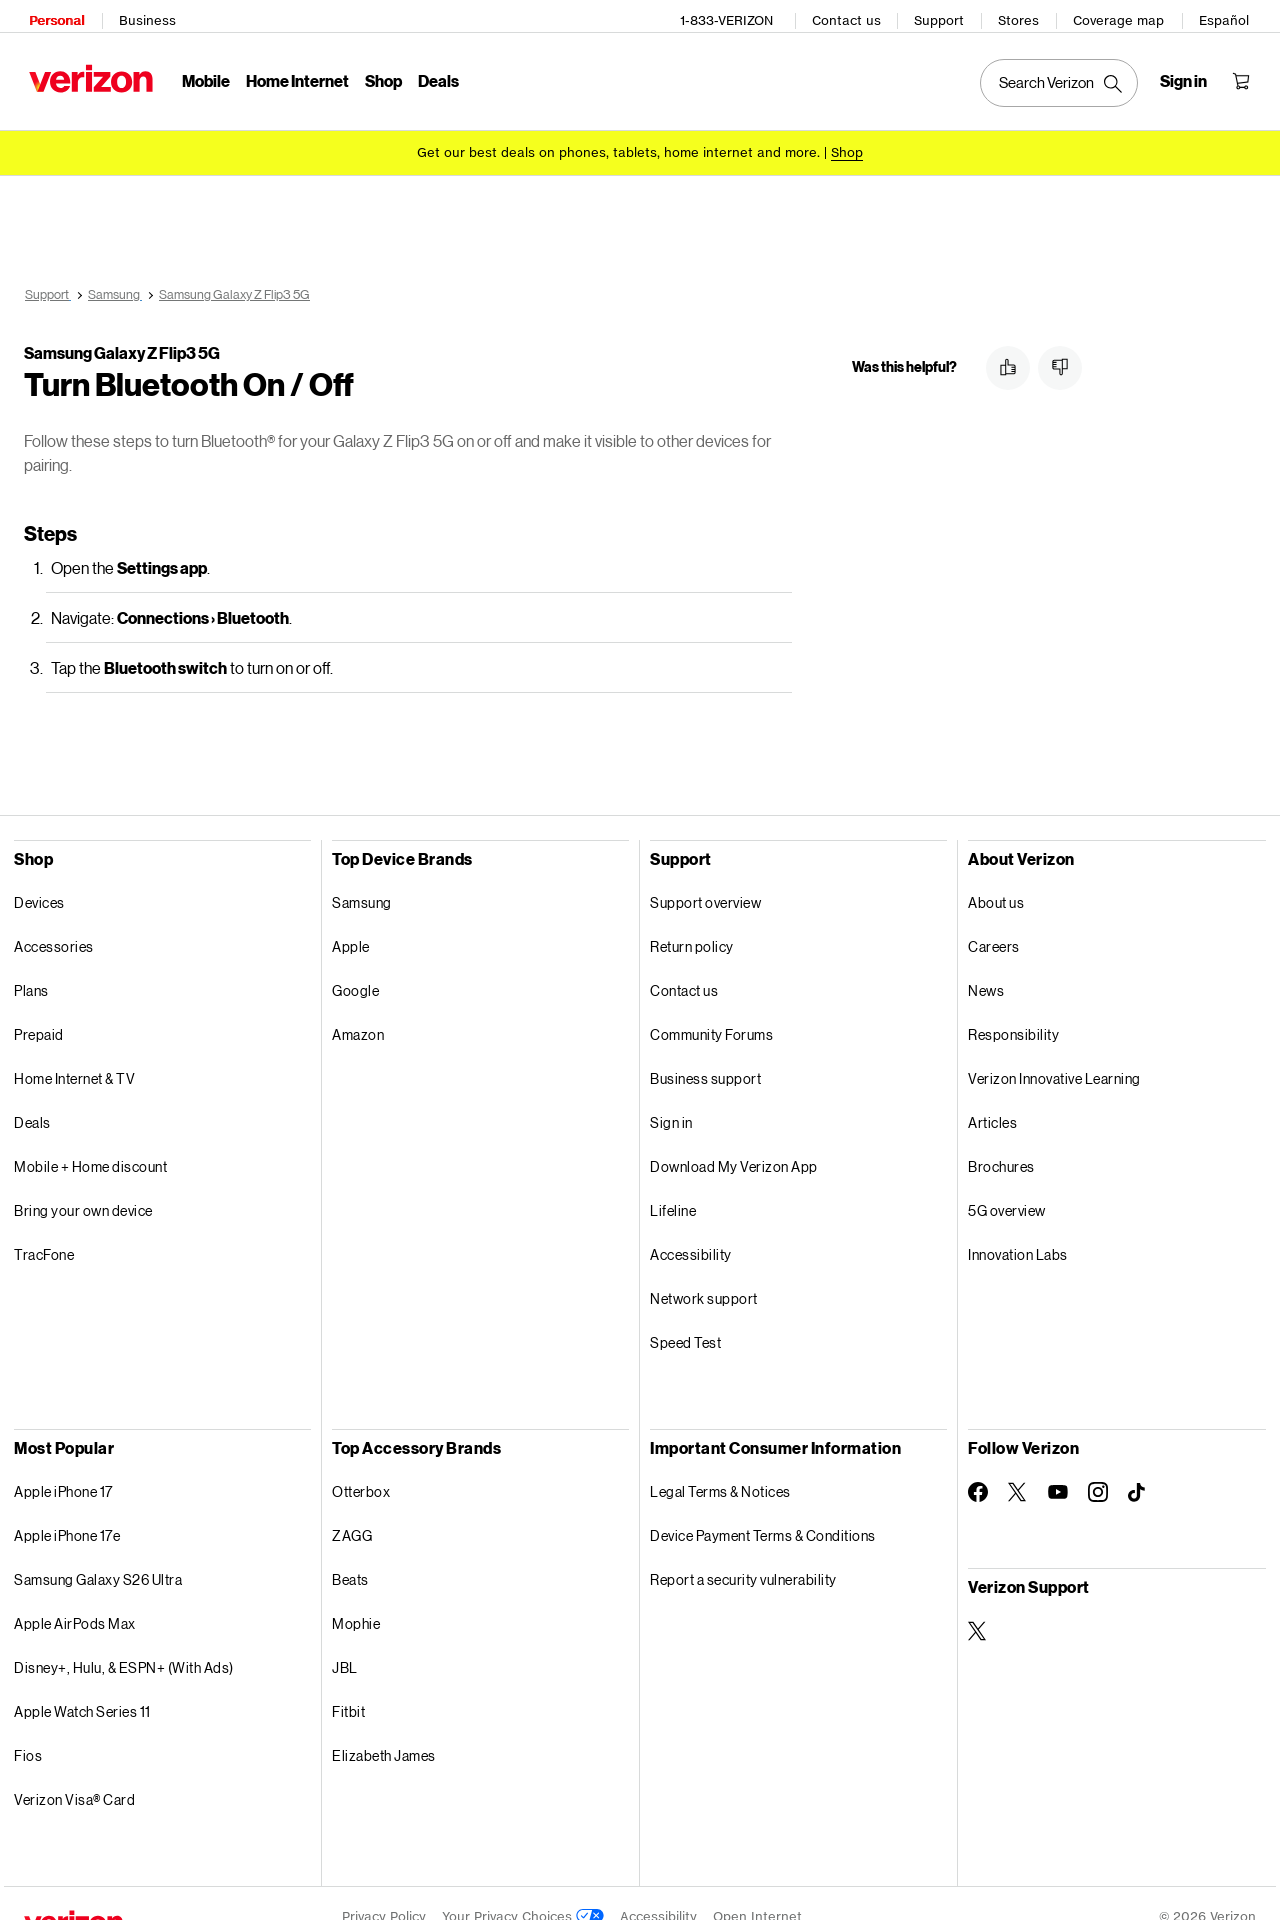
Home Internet (292, 75)
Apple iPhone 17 (63, 1464)
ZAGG (352, 1508)
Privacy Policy (384, 1889)
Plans (31, 963)
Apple (351, 919)
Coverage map (1123, 15)
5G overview (1007, 1183)
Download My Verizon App (734, 1139)
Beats (350, 1552)
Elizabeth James (384, 1728)
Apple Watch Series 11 (82, 1684)
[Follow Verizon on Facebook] (978, 1465)
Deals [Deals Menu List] (433, 75)
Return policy (692, 919)
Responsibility (1013, 1007)
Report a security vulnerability (743, 1552)
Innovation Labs (1018, 1227)
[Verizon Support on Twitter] (978, 1604)
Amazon (358, 1007)
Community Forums (711, 1007)
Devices (39, 875)
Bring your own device (83, 1183)
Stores (1023, 15)
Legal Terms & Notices (720, 1464)
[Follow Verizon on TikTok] (1138, 1466)
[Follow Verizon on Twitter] (1018, 1465)
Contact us (851, 15)
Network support (704, 1271)
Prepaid (39, 1007)
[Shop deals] (847, 142)
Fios (28, 1728)
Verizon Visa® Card (74, 1772)
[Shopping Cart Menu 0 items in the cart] (1246, 76)
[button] (1008, 341)
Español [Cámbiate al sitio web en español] (1229, 15)
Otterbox (361, 1464)
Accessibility (691, 1227)
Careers (994, 919)
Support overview (705, 875)
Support (944, 15)
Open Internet (757, 1889)
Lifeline (673, 1183)
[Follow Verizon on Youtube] (1058, 1465)
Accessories (54, 919)
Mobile (201, 75)
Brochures (1001, 1139)
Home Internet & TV (74, 1051)
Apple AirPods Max (75, 1596)
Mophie (356, 1596)
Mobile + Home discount (90, 1139)
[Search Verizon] (1064, 78)
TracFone (44, 1227)
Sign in (671, 1095)
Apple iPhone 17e (67, 1508)
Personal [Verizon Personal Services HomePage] (51, 15)
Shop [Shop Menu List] (378, 75)
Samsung (362, 875)
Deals (32, 1095)
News (986, 963)
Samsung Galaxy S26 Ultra (98, 1552)
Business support (705, 1051)
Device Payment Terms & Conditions (763, 1508)
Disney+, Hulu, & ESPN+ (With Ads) (124, 1640)
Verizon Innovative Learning (1054, 1051)
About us (996, 875)
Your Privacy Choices (523, 1889)
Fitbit (348, 1684)
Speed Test (685, 1315)
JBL (345, 1640)
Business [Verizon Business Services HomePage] (142, 15)
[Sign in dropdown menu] (1188, 76)
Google (355, 963)
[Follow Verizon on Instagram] (1098, 1465)
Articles (992, 1095)
